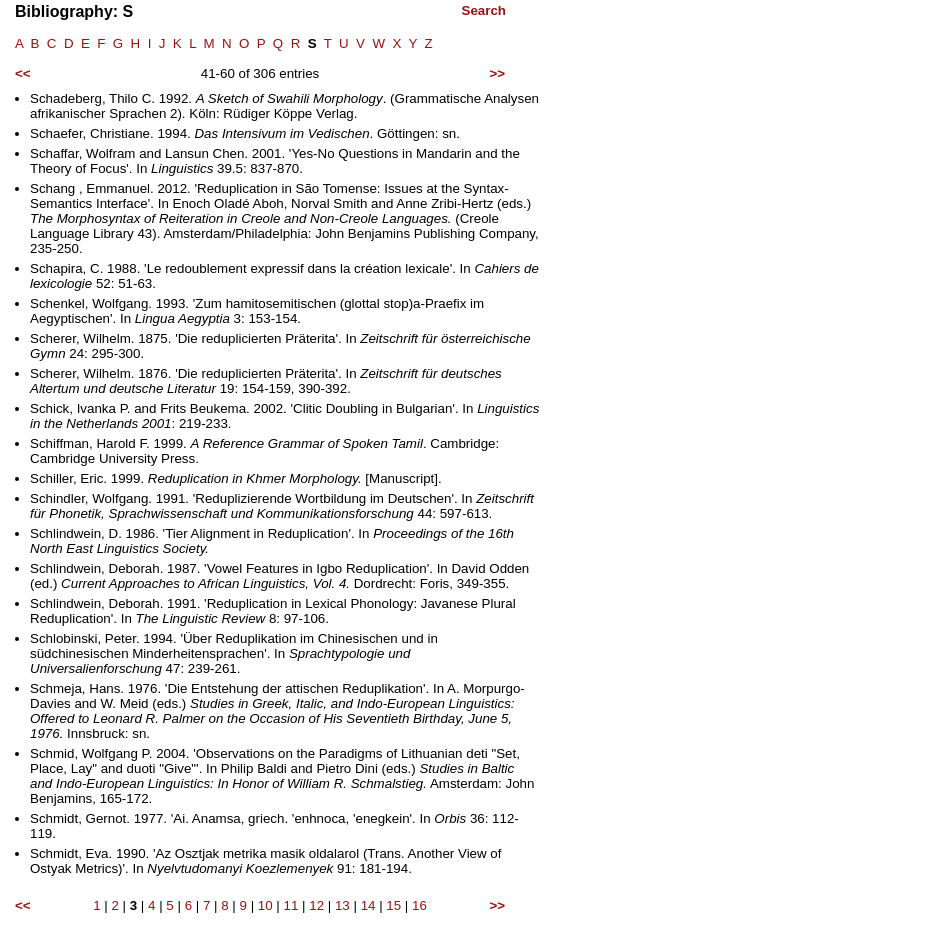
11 (291, 905)
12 (316, 905)
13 (342, 905)
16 (419, 905)
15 (393, 905)
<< (23, 73)
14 (368, 905)
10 (265, 905)
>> (497, 73)
